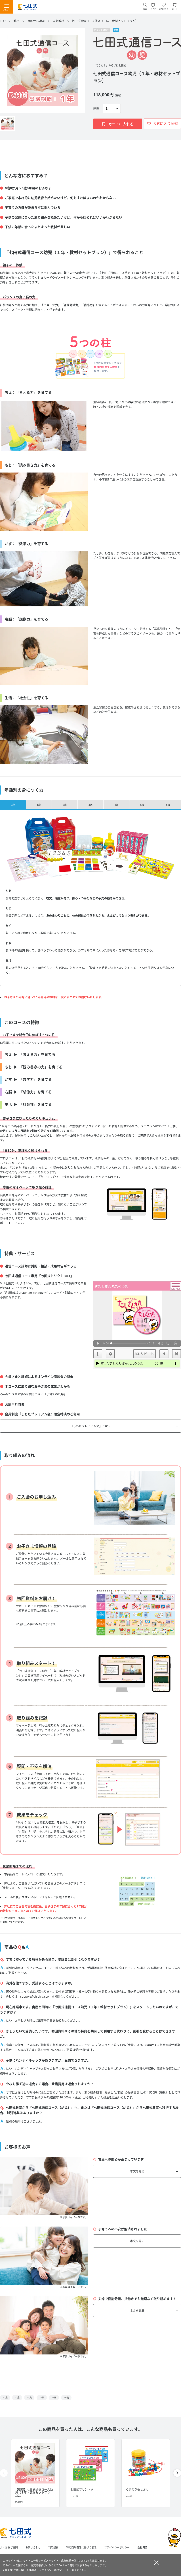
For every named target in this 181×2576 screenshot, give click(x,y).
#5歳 (53, 2397)
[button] (177, 2473)
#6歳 (66, 2397)
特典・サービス (19, 1253)
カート (174, 9)
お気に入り (163, 9)
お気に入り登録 (165, 123)
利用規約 (53, 2547)
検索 (145, 9)
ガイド (153, 9)
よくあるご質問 (9, 2547)
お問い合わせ (33, 2547)
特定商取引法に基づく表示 (81, 2547)
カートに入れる (118, 124)
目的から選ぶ (36, 21)
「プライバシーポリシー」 (51, 2569)
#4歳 (41, 2397)
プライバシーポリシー (117, 2547)
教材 (17, 21)
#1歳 (5, 2397)
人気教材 (59, 21)
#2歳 (17, 2397)
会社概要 (142, 2547)
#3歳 (29, 2397)
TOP (3, 21)
